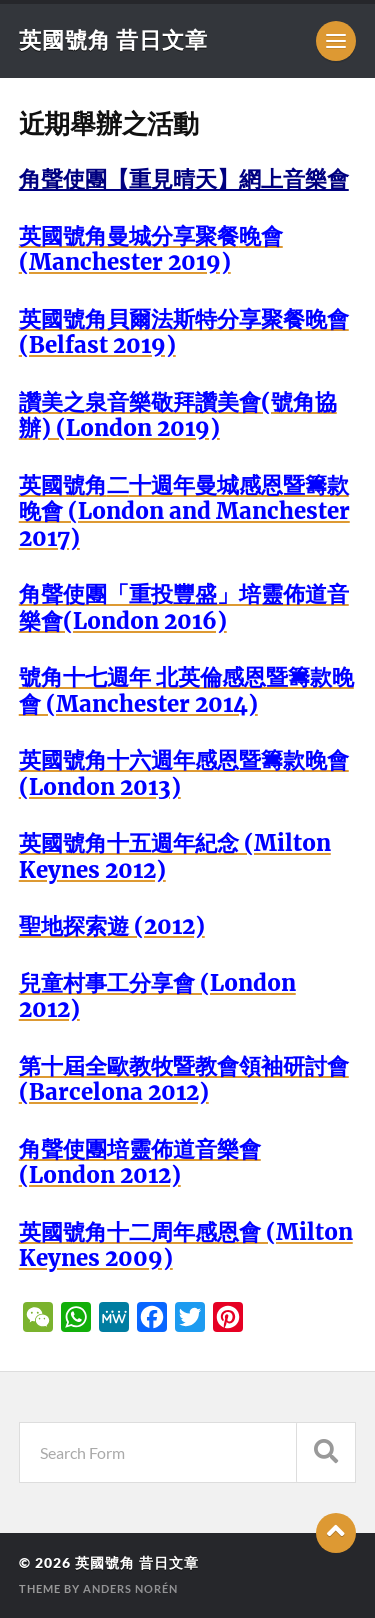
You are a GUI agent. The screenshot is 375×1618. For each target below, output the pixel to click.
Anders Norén (130, 1588)
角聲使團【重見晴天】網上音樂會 (184, 179)
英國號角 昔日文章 (113, 39)
